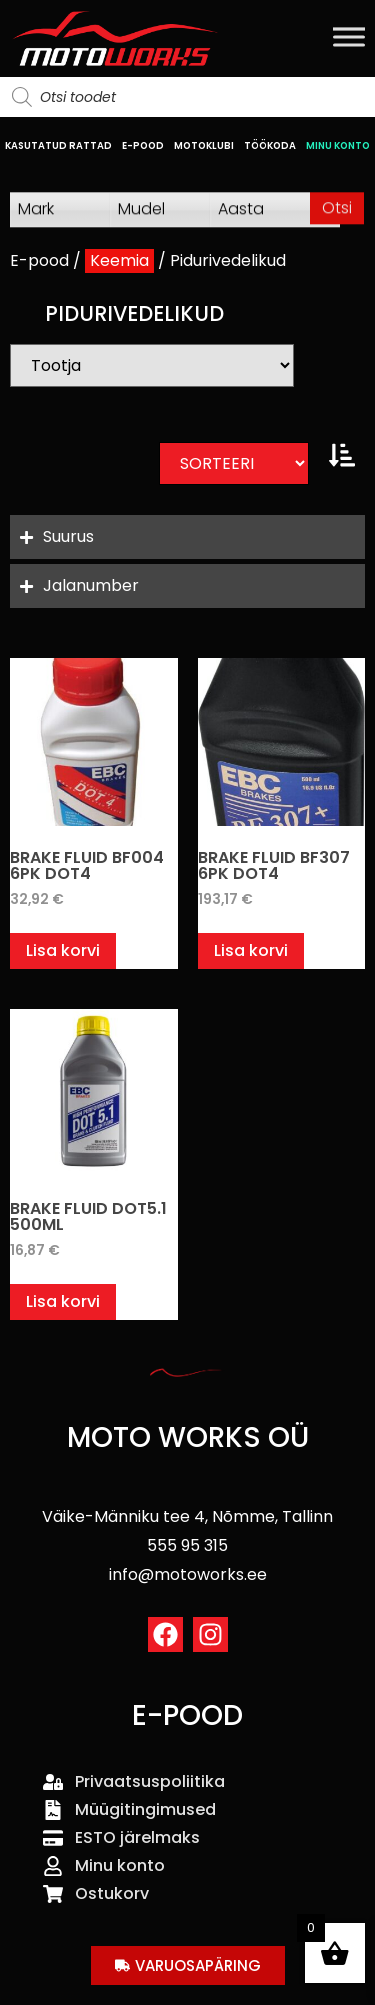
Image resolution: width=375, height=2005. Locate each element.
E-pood (39, 260)
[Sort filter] (234, 463)
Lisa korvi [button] (63, 950)
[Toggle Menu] (349, 36)
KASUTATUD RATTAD (58, 145)
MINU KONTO (338, 145)
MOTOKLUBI (204, 145)
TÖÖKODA (270, 145)
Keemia (119, 260)
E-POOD (143, 145)
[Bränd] (152, 365)
